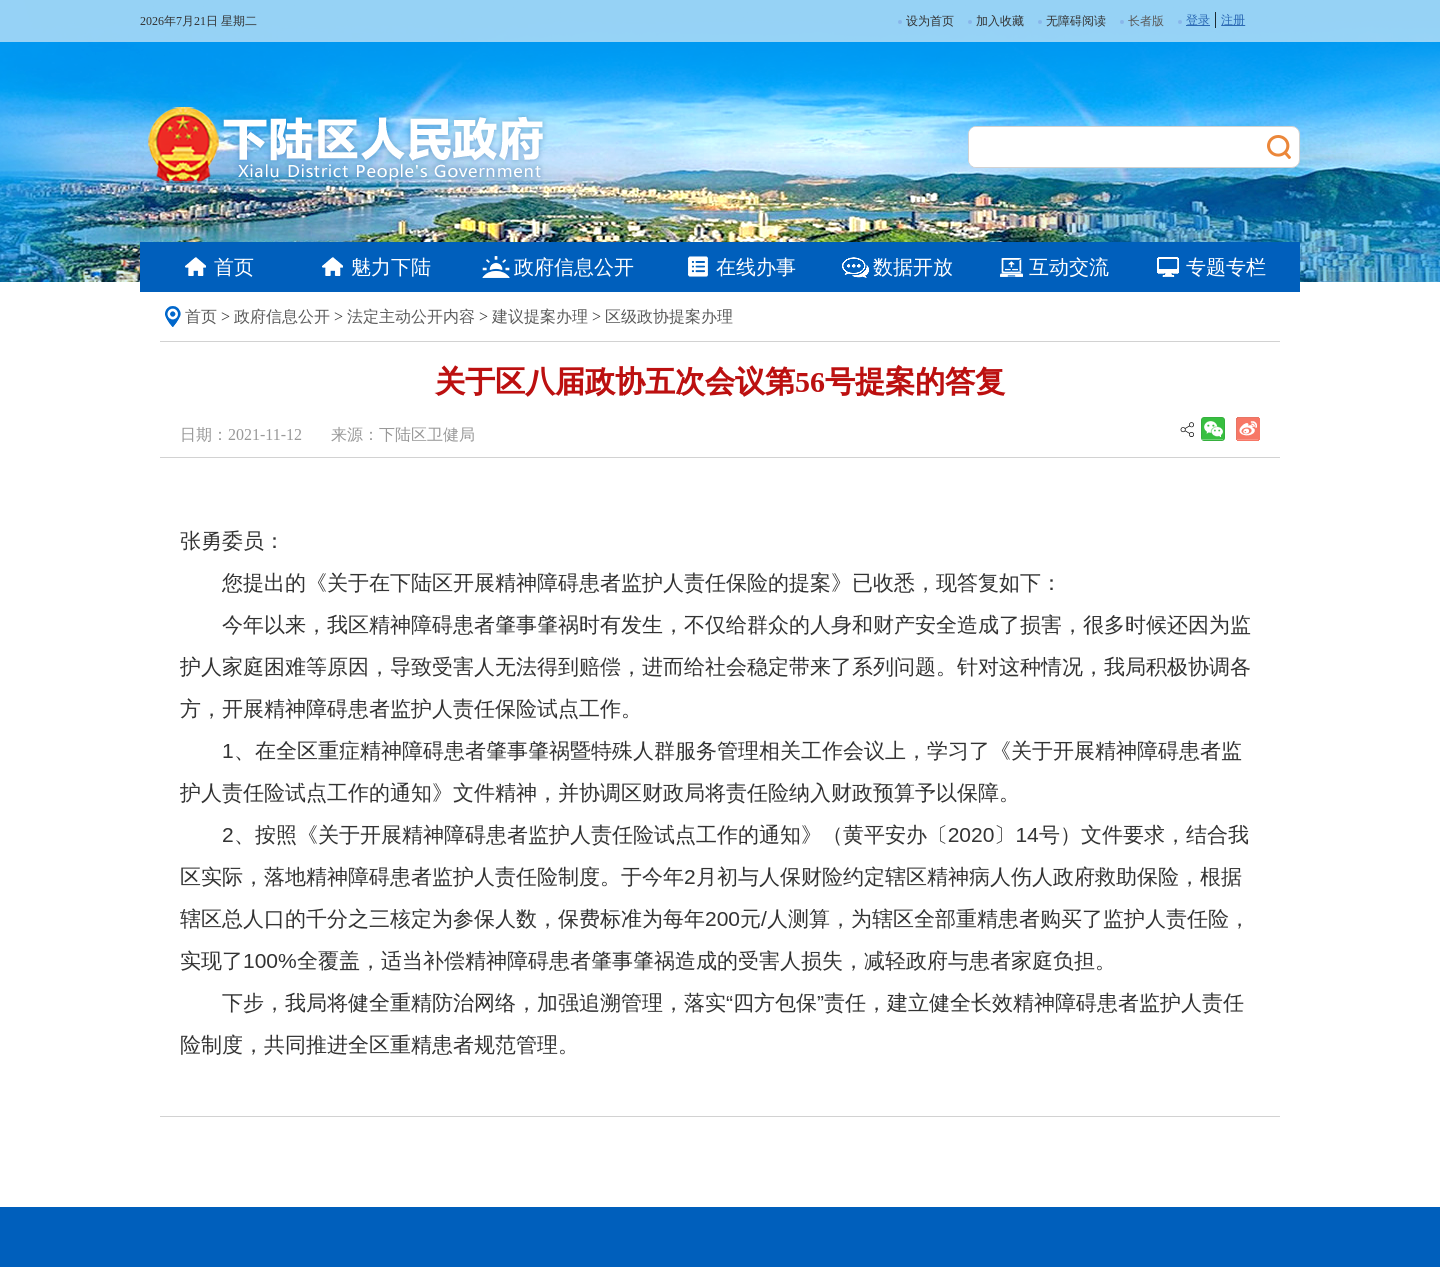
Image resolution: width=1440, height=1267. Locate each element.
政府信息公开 (282, 316)
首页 (201, 316)
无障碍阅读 (1072, 21)
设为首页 (926, 21)
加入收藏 (996, 21)
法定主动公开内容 (411, 316)
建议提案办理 (540, 316)
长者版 (1146, 21)
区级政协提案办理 (669, 316)
